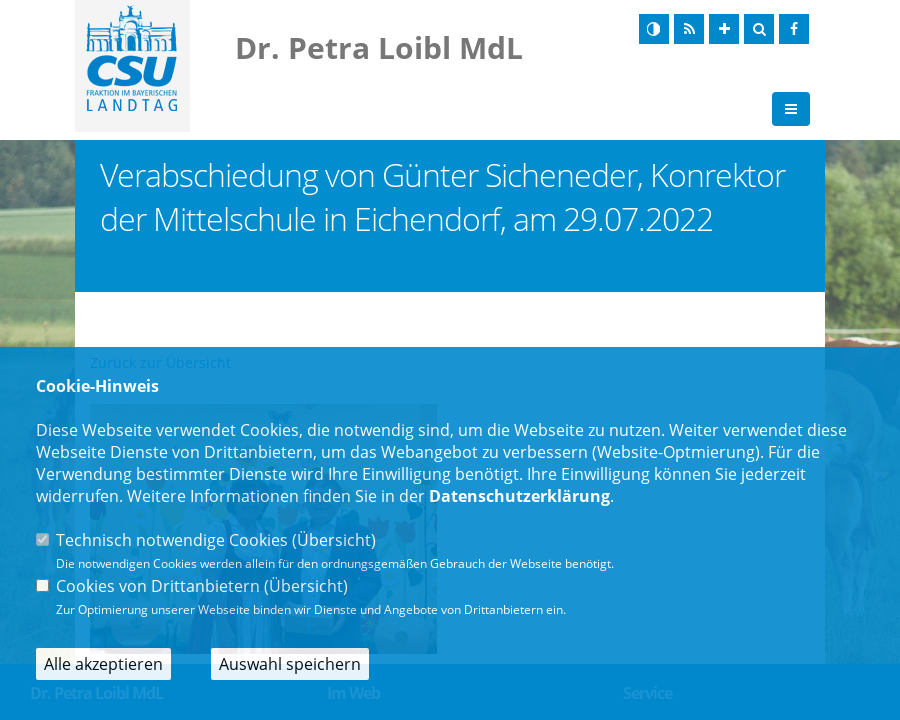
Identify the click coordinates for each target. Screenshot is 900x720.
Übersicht (334, 540)
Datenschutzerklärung (519, 496)
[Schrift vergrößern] (724, 29)
